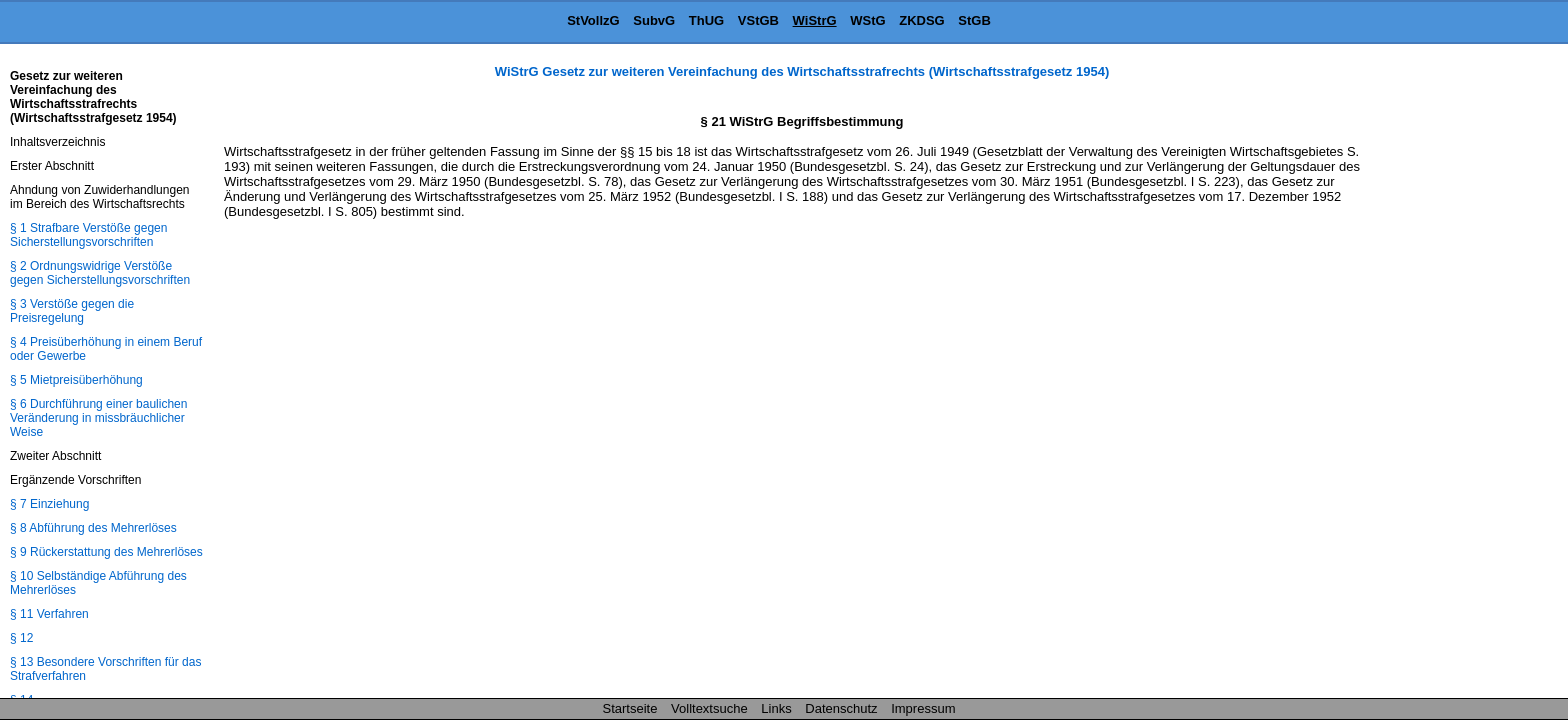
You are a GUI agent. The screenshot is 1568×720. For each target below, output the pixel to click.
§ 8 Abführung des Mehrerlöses (93, 528)
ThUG (706, 20)
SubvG (654, 20)
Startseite (630, 708)
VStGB (758, 20)
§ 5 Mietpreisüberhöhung (76, 380)
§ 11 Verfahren (49, 614)
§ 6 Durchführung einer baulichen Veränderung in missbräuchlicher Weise (98, 418)
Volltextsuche (709, 708)
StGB (974, 20)
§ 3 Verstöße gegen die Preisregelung (72, 311)
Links (776, 708)
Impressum (923, 708)
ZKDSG (922, 20)
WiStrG (815, 20)
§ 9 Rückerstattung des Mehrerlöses (106, 552)
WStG (867, 20)
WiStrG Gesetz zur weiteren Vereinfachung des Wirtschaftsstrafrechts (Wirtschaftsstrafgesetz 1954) (802, 71)
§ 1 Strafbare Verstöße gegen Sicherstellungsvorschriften (88, 235)
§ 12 (21, 638)
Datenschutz (841, 708)
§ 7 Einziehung (49, 504)
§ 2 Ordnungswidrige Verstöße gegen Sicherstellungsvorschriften (100, 273)
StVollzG (593, 20)
